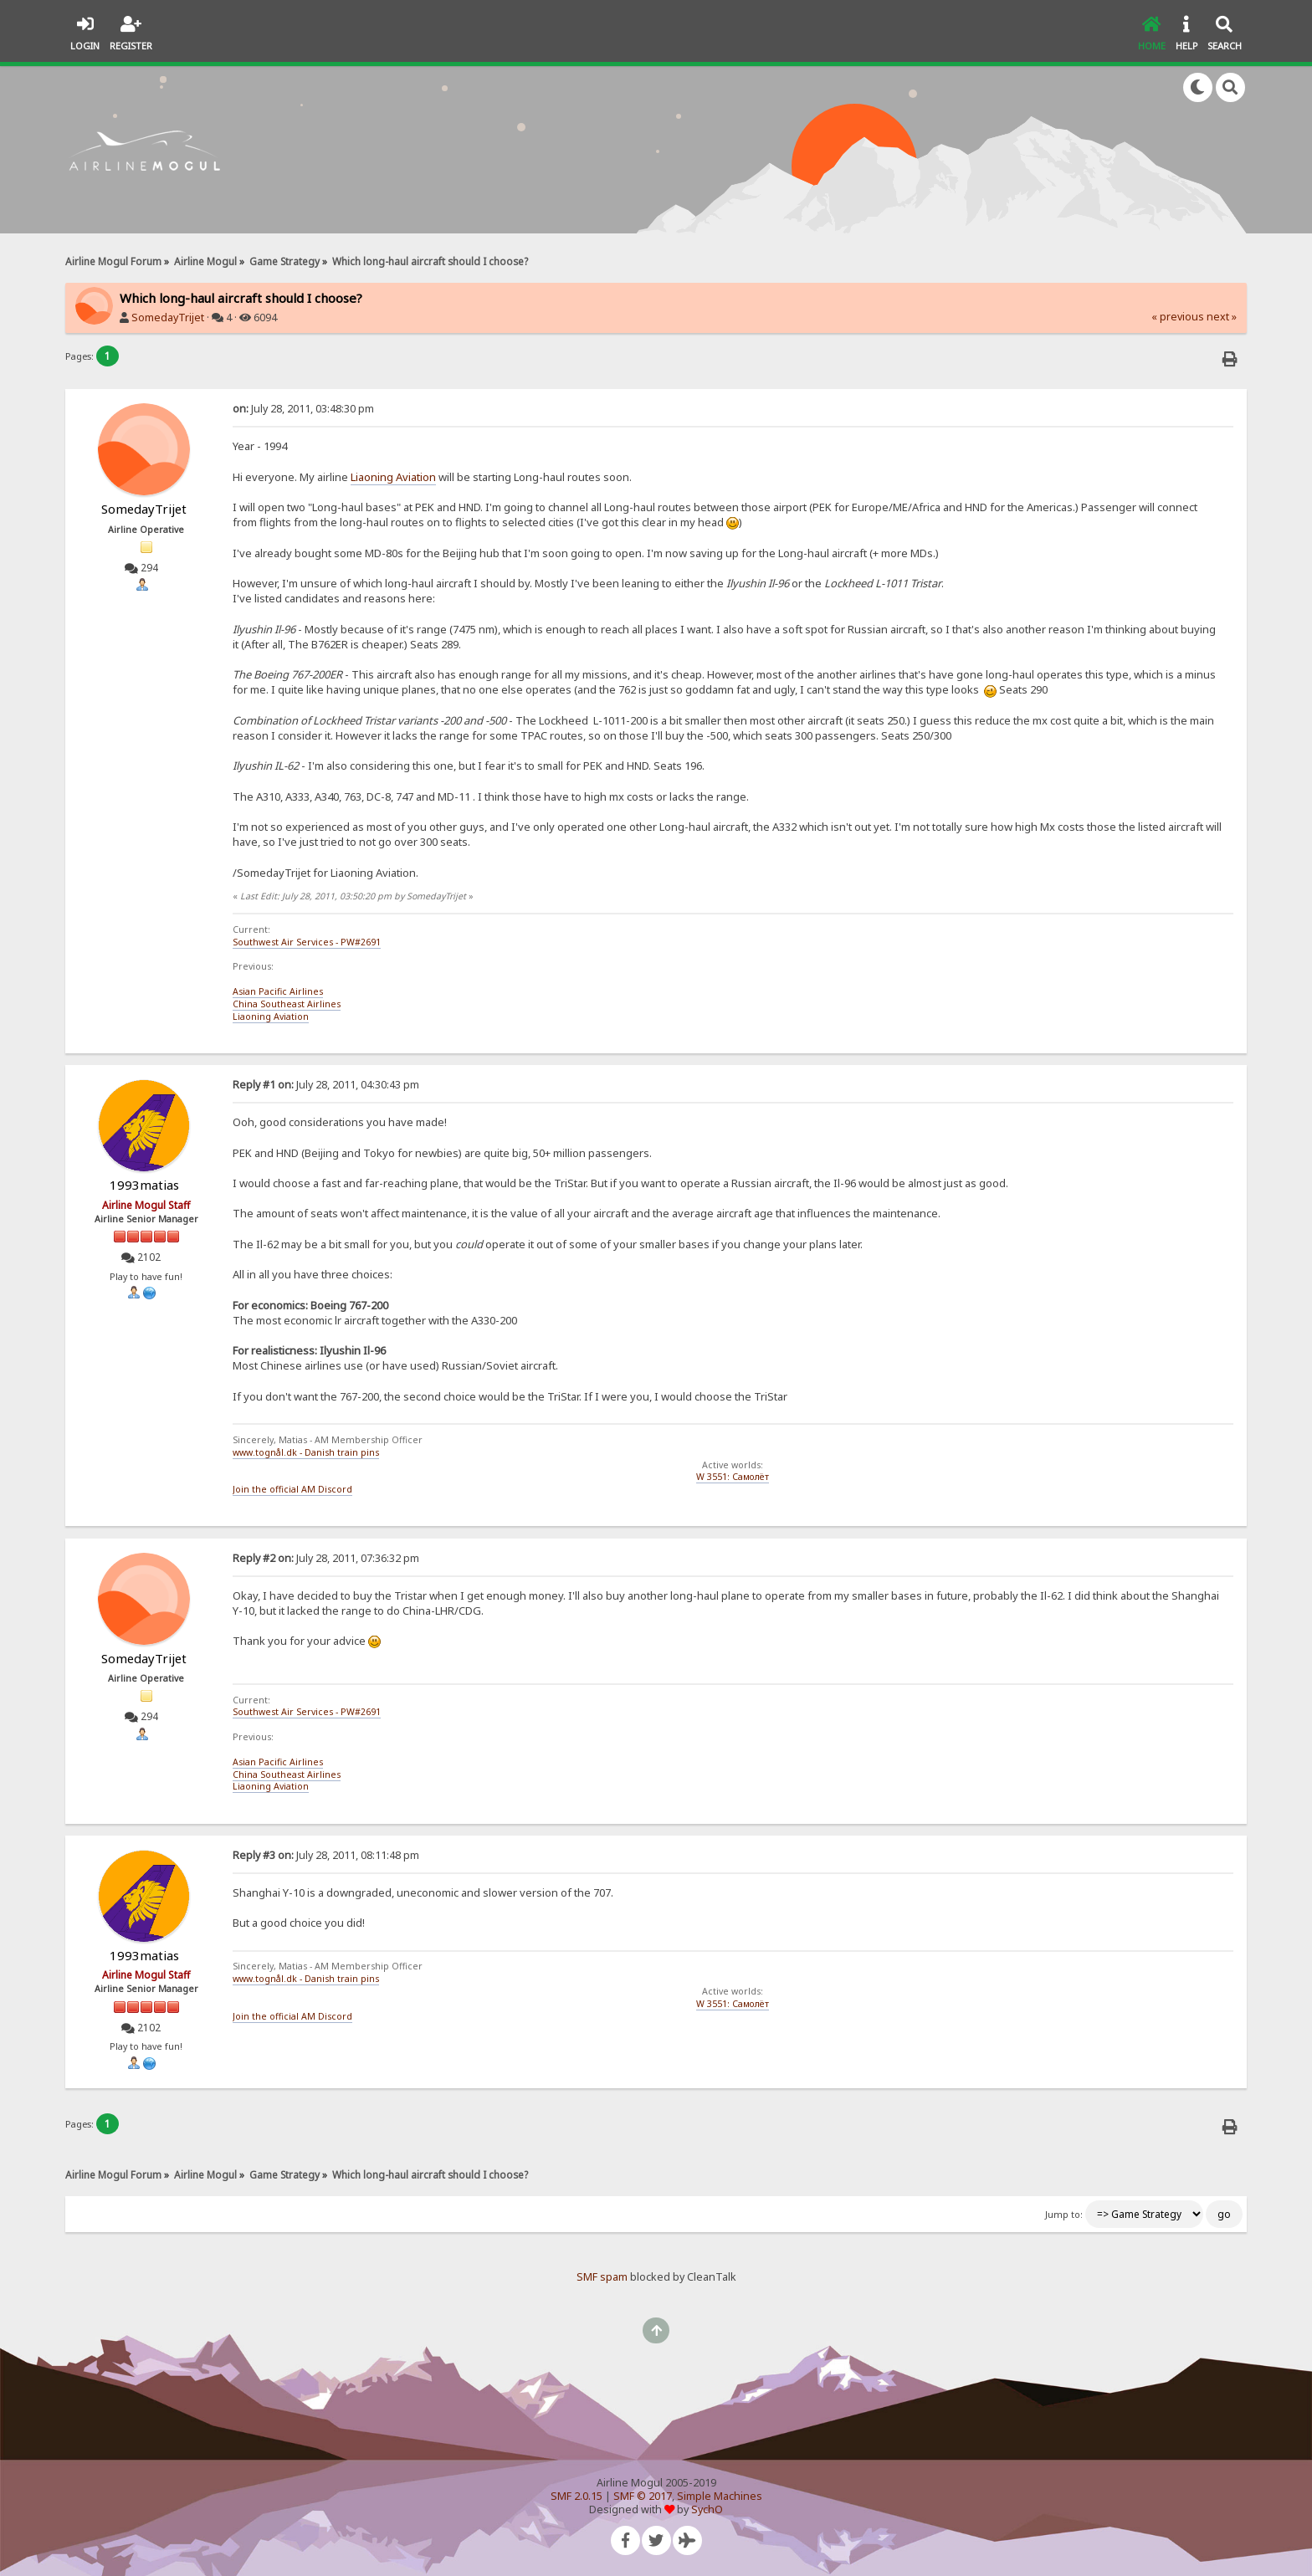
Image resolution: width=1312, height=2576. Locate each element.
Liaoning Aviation (393, 476)
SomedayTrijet (167, 317)
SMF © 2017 (642, 2496)
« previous (1177, 317)
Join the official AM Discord (292, 1489)
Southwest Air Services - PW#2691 (307, 942)
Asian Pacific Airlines (278, 991)
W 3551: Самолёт (732, 1477)
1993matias (144, 1184)
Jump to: (1064, 2214)
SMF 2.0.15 (576, 2496)
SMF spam (602, 2277)
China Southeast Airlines (287, 1004)
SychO (707, 2509)
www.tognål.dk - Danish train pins (306, 1452)
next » (1222, 317)
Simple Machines (719, 2496)
